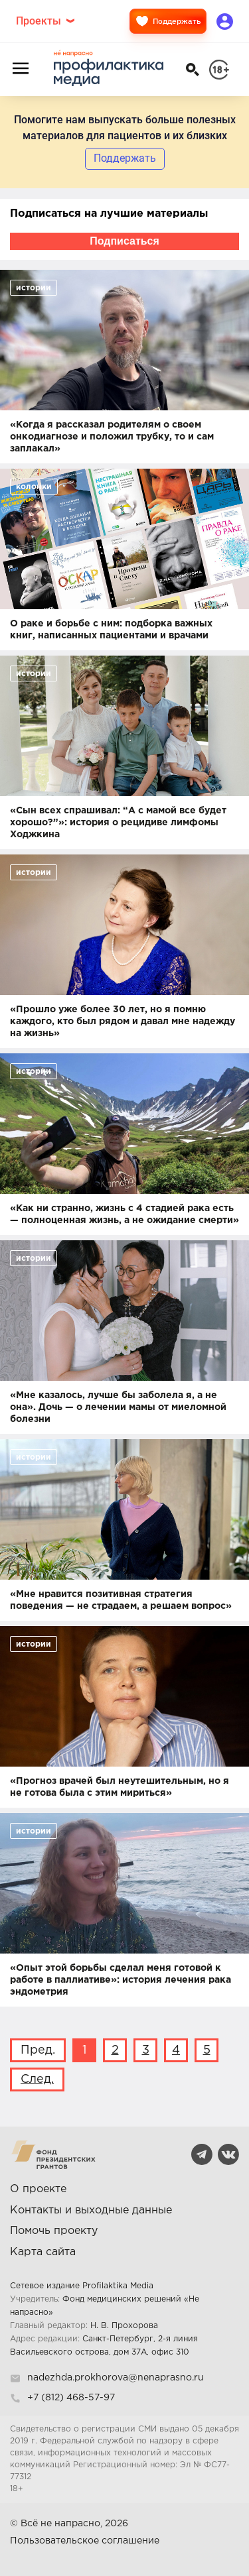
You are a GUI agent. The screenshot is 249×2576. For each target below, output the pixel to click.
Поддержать (168, 21)
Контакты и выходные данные (91, 2210)
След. (37, 2079)
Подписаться (124, 241)
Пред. (38, 2050)
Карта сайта (43, 2252)
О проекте (38, 2189)
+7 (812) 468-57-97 (71, 2398)
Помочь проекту (54, 2231)
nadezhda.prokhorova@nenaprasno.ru (115, 2378)
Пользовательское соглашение (84, 2541)
